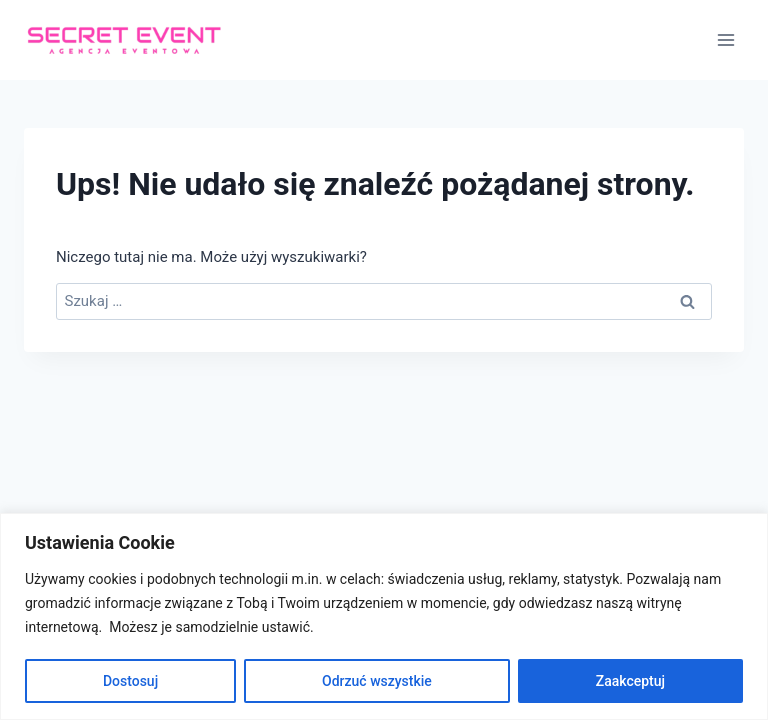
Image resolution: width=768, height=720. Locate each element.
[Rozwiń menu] (725, 39)
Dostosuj (130, 681)
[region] (384, 616)
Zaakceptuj (630, 681)
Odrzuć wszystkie (377, 681)
